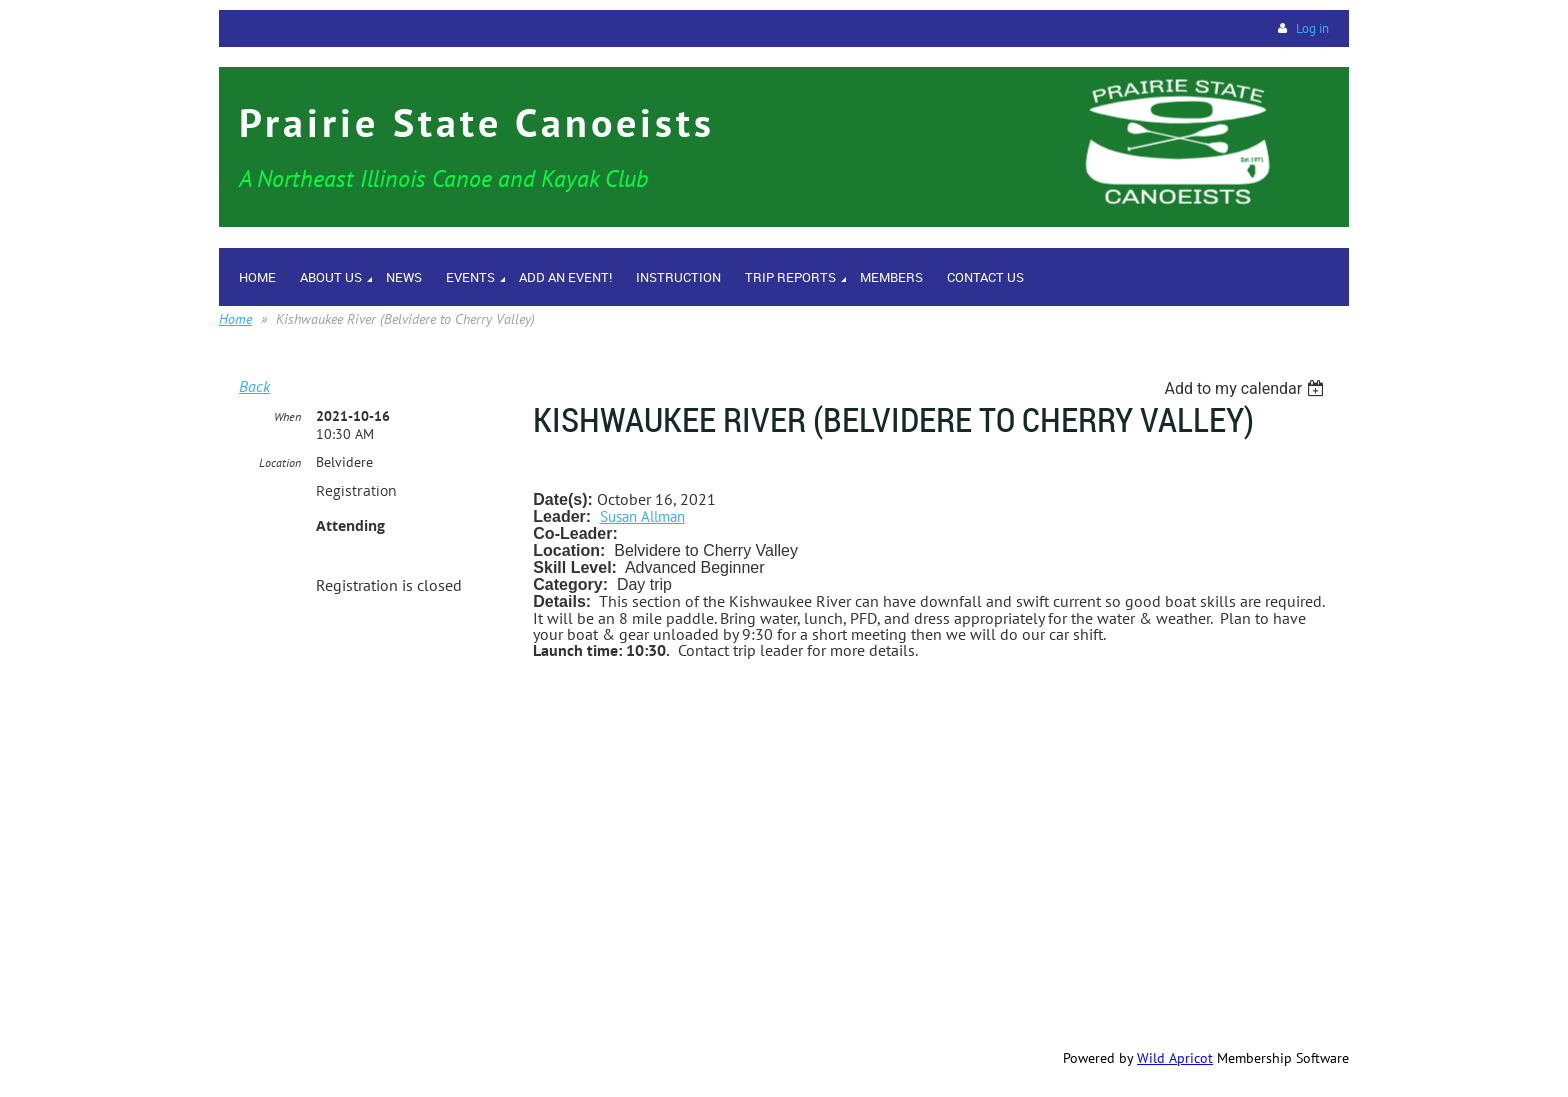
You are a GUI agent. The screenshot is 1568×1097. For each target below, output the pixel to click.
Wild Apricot (1175, 1058)
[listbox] (1246, 388)
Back (254, 386)
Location (280, 462)
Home (235, 319)
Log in (1312, 28)
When (287, 416)
